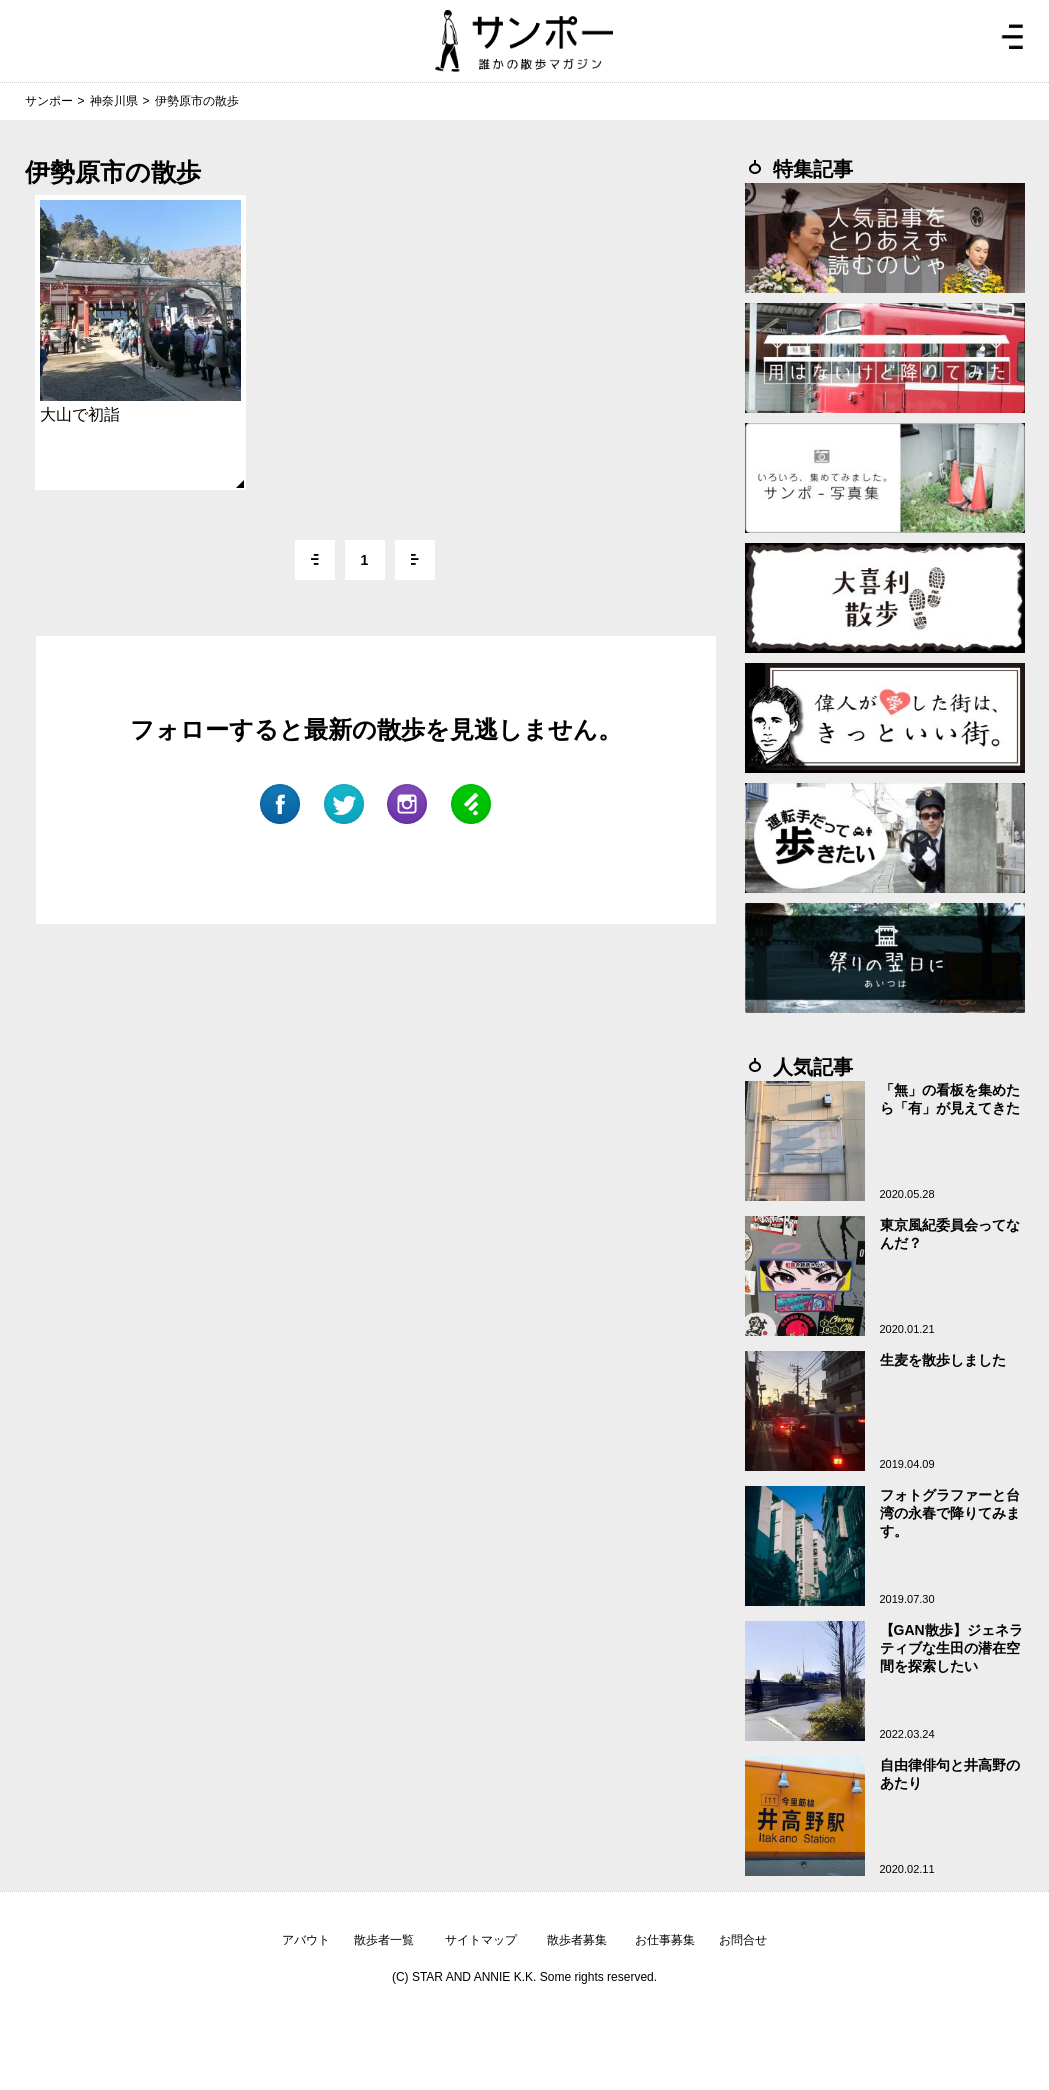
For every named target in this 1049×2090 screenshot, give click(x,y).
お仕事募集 (665, 1940)
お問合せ (743, 1940)
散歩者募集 (577, 1940)
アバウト (306, 1940)
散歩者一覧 (384, 1940)
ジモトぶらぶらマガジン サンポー (524, 41)
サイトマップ (481, 1940)
